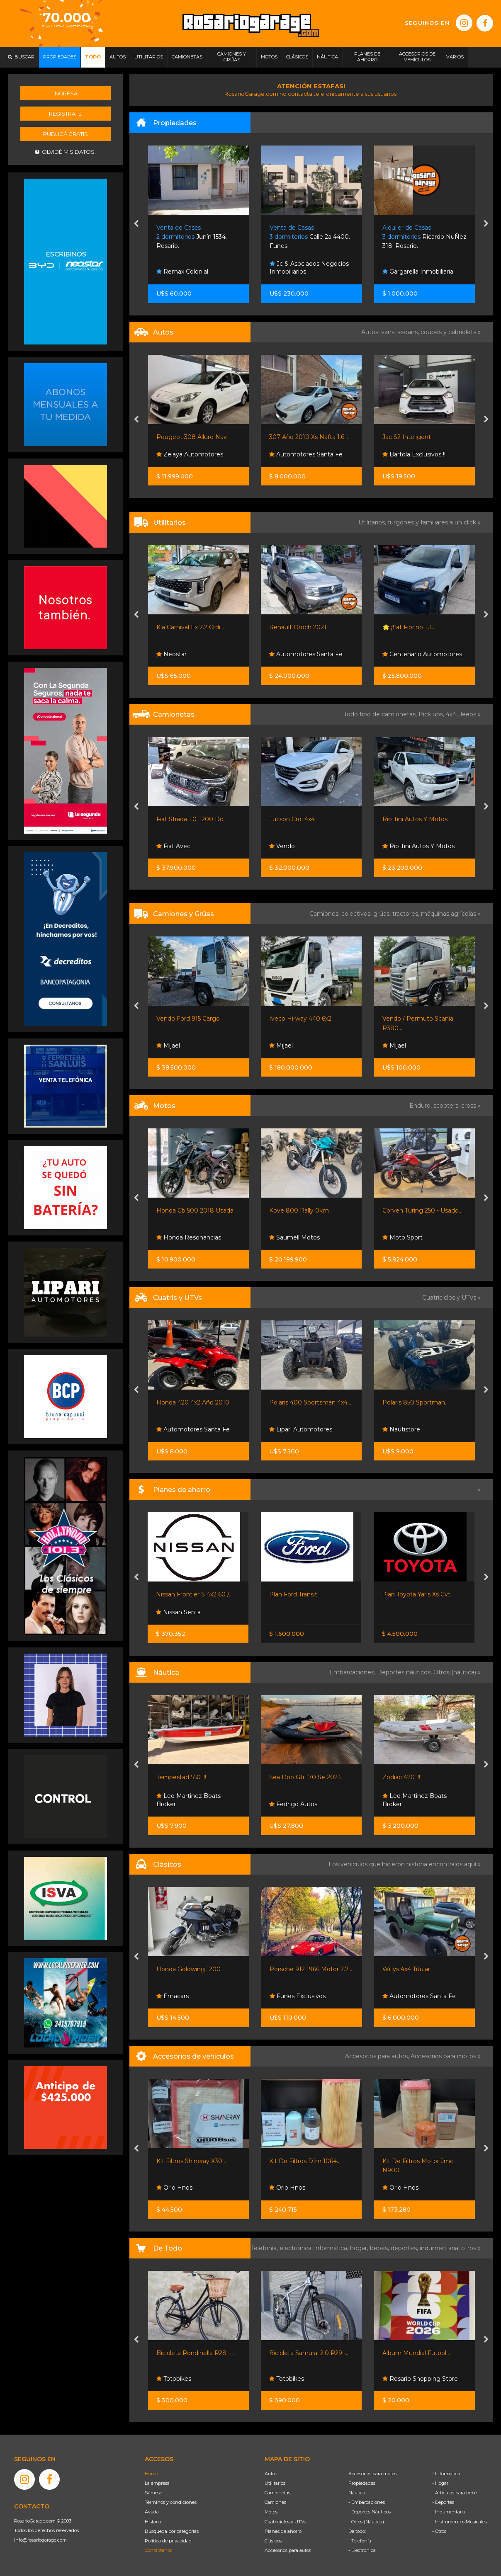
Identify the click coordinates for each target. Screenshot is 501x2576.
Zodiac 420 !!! (401, 1777)
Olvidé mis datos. (65, 152)
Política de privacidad (168, 2541)
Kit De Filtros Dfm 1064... (304, 2161)
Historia (153, 2522)
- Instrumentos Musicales (459, 2522)
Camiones (275, 2502)
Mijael (168, 1045)
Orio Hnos (174, 2187)
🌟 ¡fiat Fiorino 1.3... (408, 627)
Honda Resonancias (188, 1237)
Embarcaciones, (353, 1672)
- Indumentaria (448, 2512)
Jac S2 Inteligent (406, 437)
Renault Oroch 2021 (297, 627)
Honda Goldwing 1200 (188, 1969)
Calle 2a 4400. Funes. (310, 237)
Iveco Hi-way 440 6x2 (300, 1018)
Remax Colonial (182, 271)
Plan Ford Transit (293, 1594)
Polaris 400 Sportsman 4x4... (310, 1402)
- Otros (439, 2531)
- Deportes (443, 2502)
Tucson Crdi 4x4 (292, 819)
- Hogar (440, 2483)
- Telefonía (359, 2541)
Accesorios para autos (288, 2550)
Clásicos (273, 2541)
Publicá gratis (65, 134)
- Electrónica (362, 2550)
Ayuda (152, 2512)
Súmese (153, 2493)
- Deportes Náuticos (369, 2512)
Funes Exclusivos (298, 1996)
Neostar (171, 654)
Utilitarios (275, 2483)
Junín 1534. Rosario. (191, 237)
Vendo (282, 846)
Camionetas (277, 2493)
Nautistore (401, 1429)
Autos (271, 2474)
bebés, (380, 2248)
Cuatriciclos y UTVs (285, 2522)
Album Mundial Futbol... (416, 2353)
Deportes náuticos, (405, 1672)
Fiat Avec (173, 846)
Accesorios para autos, (378, 2056)
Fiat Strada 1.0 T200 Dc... (191, 819)
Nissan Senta (178, 1612)
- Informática (446, 2474)
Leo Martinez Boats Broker (188, 1800)
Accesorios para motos (443, 2056)
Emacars (172, 1996)
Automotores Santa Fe (306, 454)
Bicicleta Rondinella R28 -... (195, 2353)
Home (151, 2474)
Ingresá (66, 93)
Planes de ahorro (283, 2531)
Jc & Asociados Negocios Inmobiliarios (309, 268)
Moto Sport (402, 1237)
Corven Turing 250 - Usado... (422, 1210)
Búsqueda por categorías (172, 2531)
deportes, (405, 2248)
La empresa (157, 2483)
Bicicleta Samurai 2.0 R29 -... (309, 2353)
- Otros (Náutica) (366, 2522)
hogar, (360, 2248)
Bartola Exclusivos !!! (414, 454)
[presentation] (136, 224)
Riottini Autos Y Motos (414, 819)
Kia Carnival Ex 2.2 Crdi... (190, 627)
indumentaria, (440, 2248)
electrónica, (297, 2248)
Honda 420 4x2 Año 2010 (192, 1402)
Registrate (65, 113)
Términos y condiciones (171, 2502)
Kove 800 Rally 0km (299, 1210)
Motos (271, 2512)
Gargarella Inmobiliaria (417, 271)
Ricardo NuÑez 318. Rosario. (424, 237)
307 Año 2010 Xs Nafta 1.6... (308, 437)
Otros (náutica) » (457, 1672)
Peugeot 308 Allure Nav (191, 437)
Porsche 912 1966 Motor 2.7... (311, 1969)
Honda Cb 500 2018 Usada (194, 1210)
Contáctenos (158, 2550)
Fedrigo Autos (293, 1804)
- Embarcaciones (366, 2502)
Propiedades (361, 2483)
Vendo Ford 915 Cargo (188, 1018)
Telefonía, (265, 2248)
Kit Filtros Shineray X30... (191, 2161)
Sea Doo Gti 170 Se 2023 (305, 1777)
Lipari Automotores (300, 1429)
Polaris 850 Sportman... (415, 1402)
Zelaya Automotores (189, 454)
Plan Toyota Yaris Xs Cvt (416, 1594)
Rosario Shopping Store (420, 2378)
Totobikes (173, 2378)
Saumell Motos (294, 1237)
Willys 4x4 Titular (406, 1969)
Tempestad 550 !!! (181, 1777)
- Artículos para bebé (454, 2493)
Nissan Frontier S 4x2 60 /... (194, 1594)
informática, (332, 2248)
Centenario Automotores (422, 654)
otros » (471, 2248)
